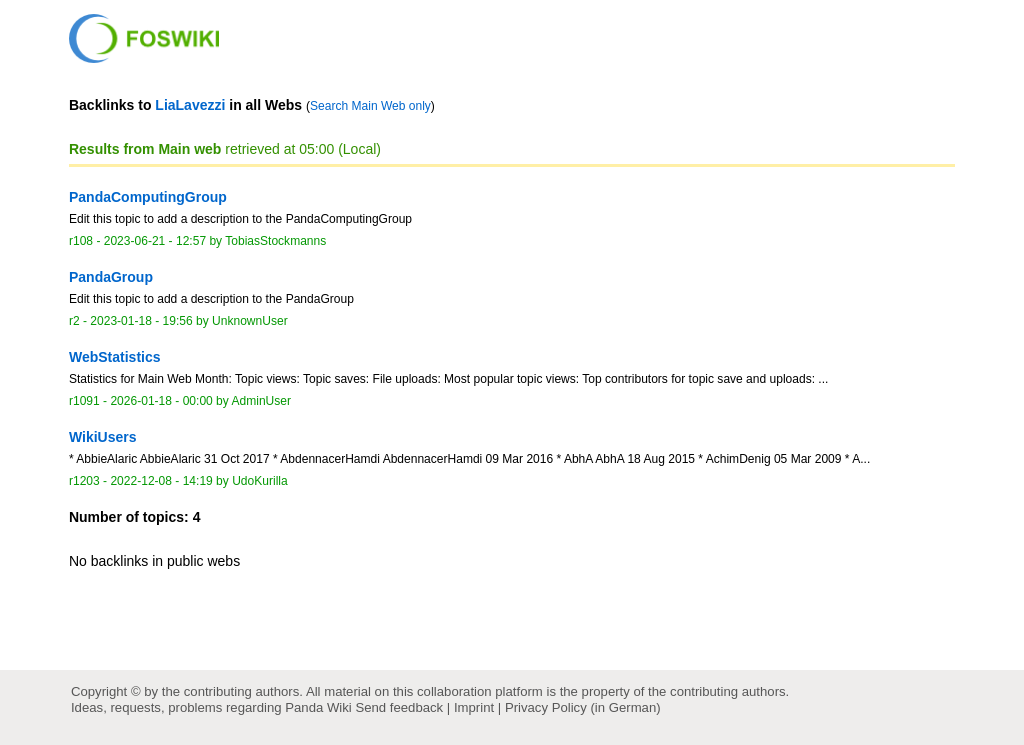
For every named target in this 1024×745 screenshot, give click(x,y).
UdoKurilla (260, 481)
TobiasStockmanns (275, 241)
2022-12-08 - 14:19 (161, 481)
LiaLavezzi (190, 105)
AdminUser (262, 401)
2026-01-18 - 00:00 (161, 401)
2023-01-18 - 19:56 (141, 321)
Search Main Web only (370, 106)
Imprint (474, 707)
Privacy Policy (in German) (583, 707)
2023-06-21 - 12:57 (155, 241)
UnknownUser (250, 321)
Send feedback (399, 707)
